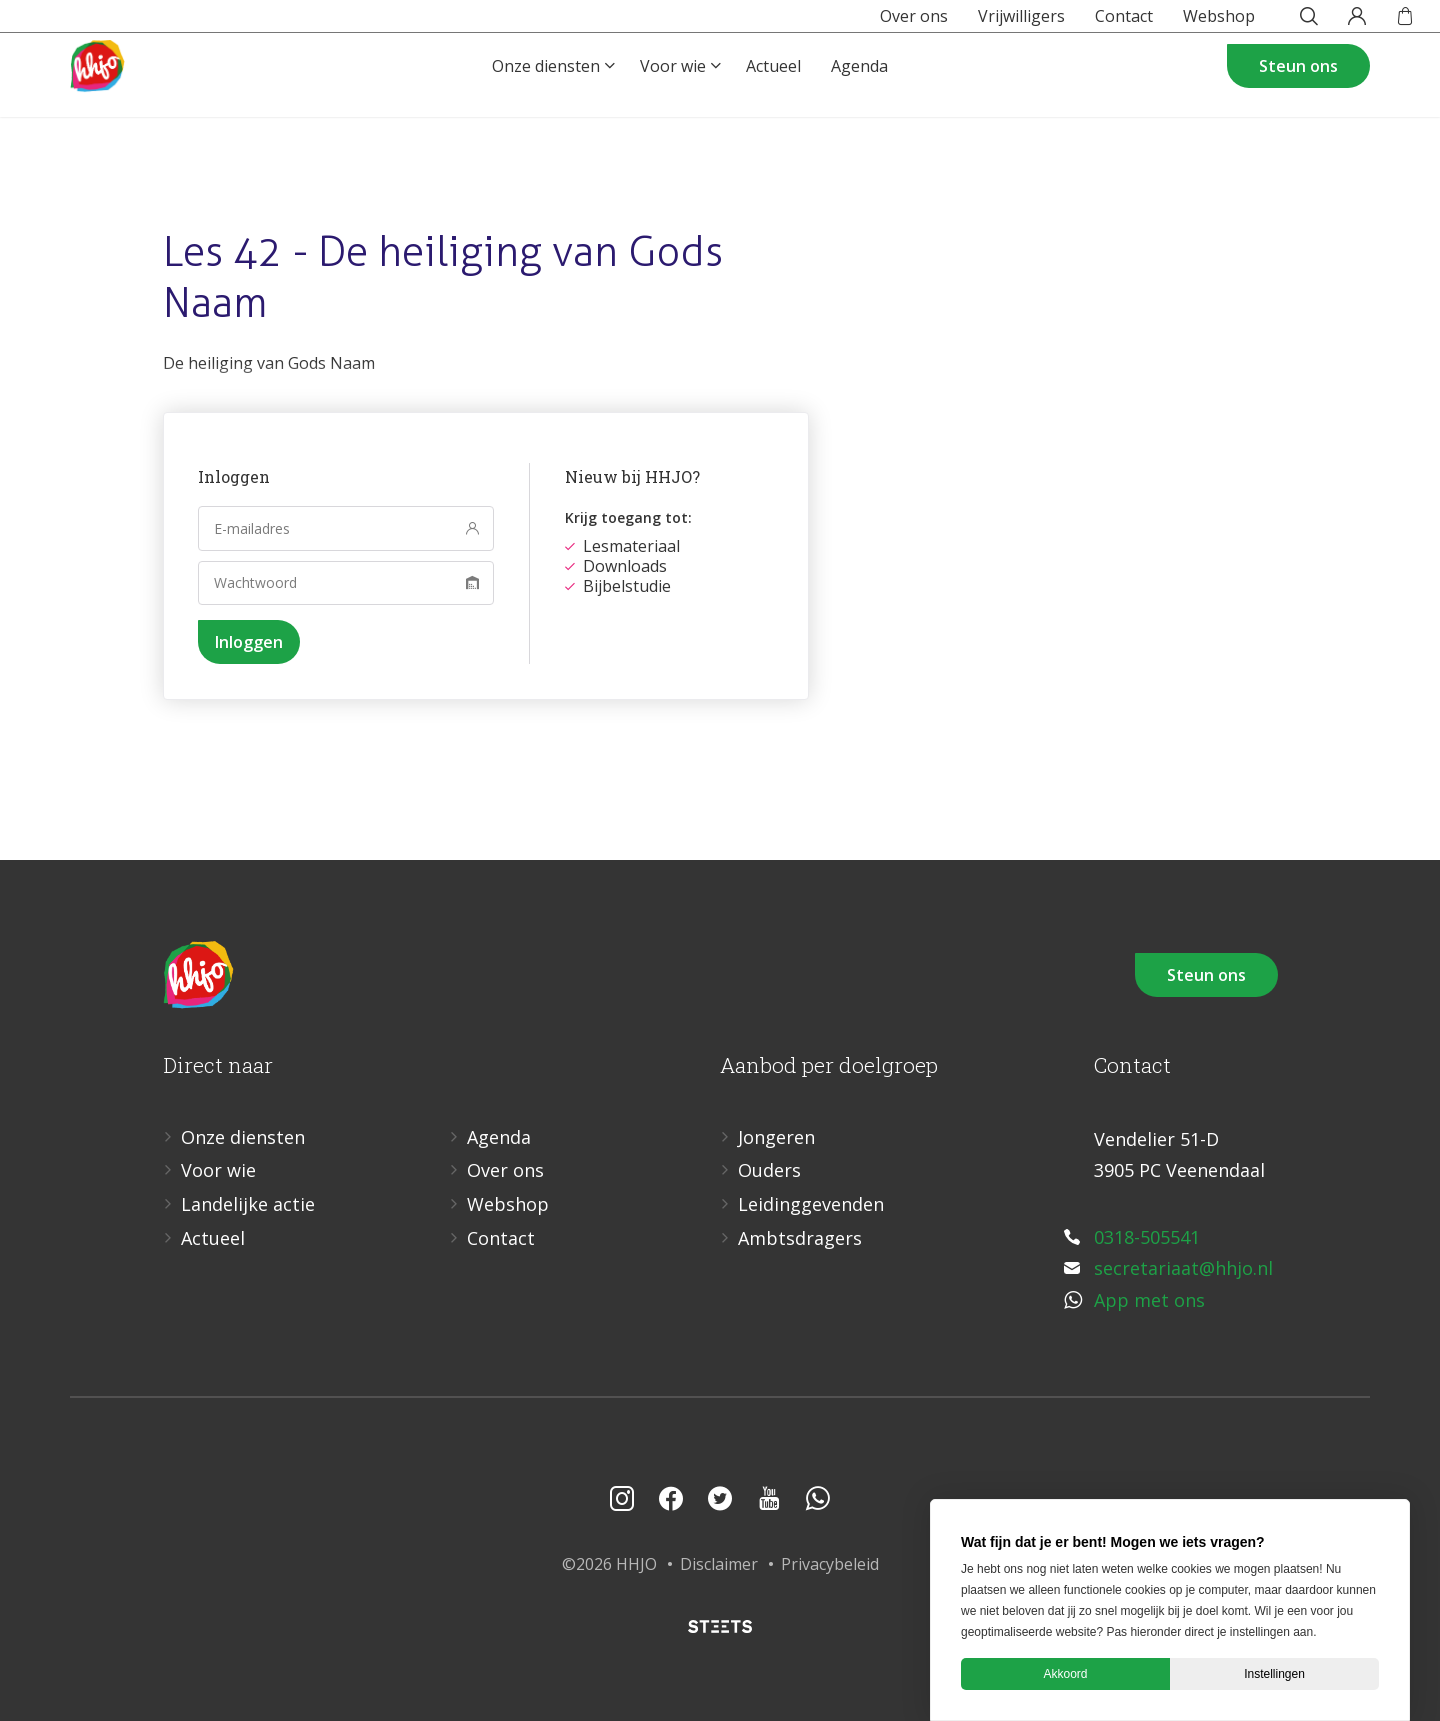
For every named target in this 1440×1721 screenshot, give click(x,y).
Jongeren (776, 1137)
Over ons (868, 24)
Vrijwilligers (975, 24)
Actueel (773, 96)
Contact (1078, 24)
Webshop (1173, 24)
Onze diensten (546, 96)
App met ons (1149, 1300)
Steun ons (1298, 96)
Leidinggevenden (811, 1204)
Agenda (859, 96)
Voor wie (673, 96)
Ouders (769, 1170)
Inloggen (249, 642)
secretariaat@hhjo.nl (1183, 1268)
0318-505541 (1147, 1237)
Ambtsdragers (800, 1238)
